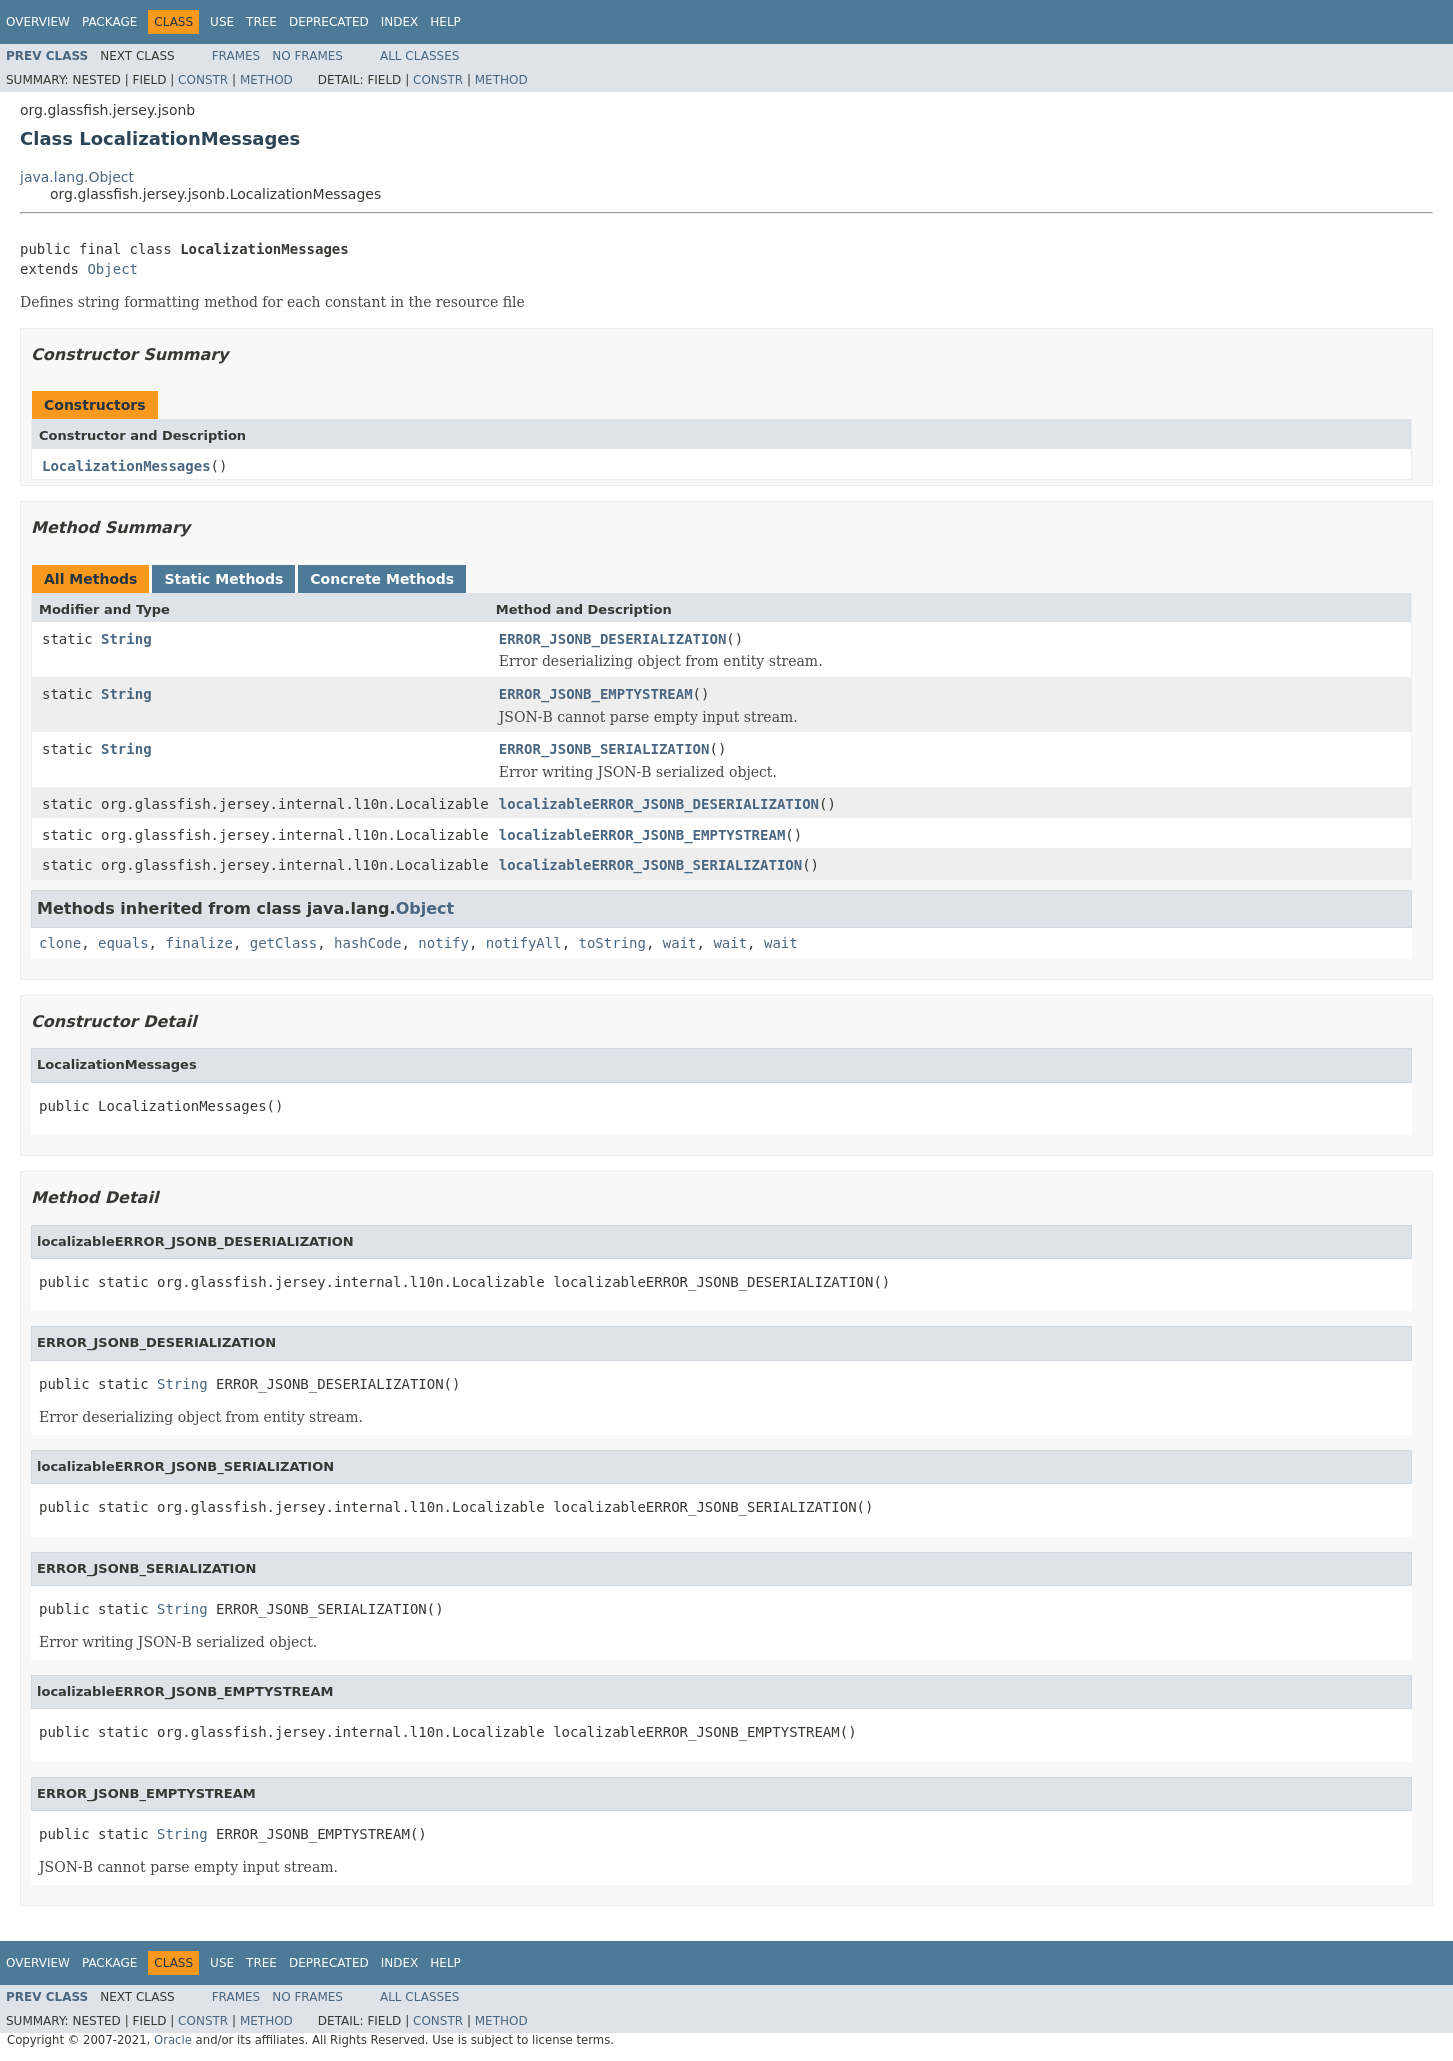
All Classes (419, 56)
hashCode (367, 943)
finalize (198, 943)
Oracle (173, 2040)
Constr (203, 80)
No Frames (307, 56)
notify (443, 943)
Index (400, 22)
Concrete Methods (382, 579)
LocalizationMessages (126, 466)
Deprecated (329, 22)
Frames (236, 56)
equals (123, 943)
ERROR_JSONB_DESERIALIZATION (613, 639)
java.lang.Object (77, 177)
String (126, 639)
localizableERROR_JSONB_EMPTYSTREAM (642, 835)
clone (60, 943)
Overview (38, 22)
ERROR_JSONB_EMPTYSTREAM (596, 694)
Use (222, 22)
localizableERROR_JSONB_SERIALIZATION (650, 865)
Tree (261, 22)
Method (266, 80)
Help (445, 22)
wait (680, 943)
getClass (283, 943)
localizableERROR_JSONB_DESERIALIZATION (659, 804)
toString (612, 943)
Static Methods (223, 579)
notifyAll (524, 943)
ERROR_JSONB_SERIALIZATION (604, 749)
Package (109, 22)
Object (112, 269)
